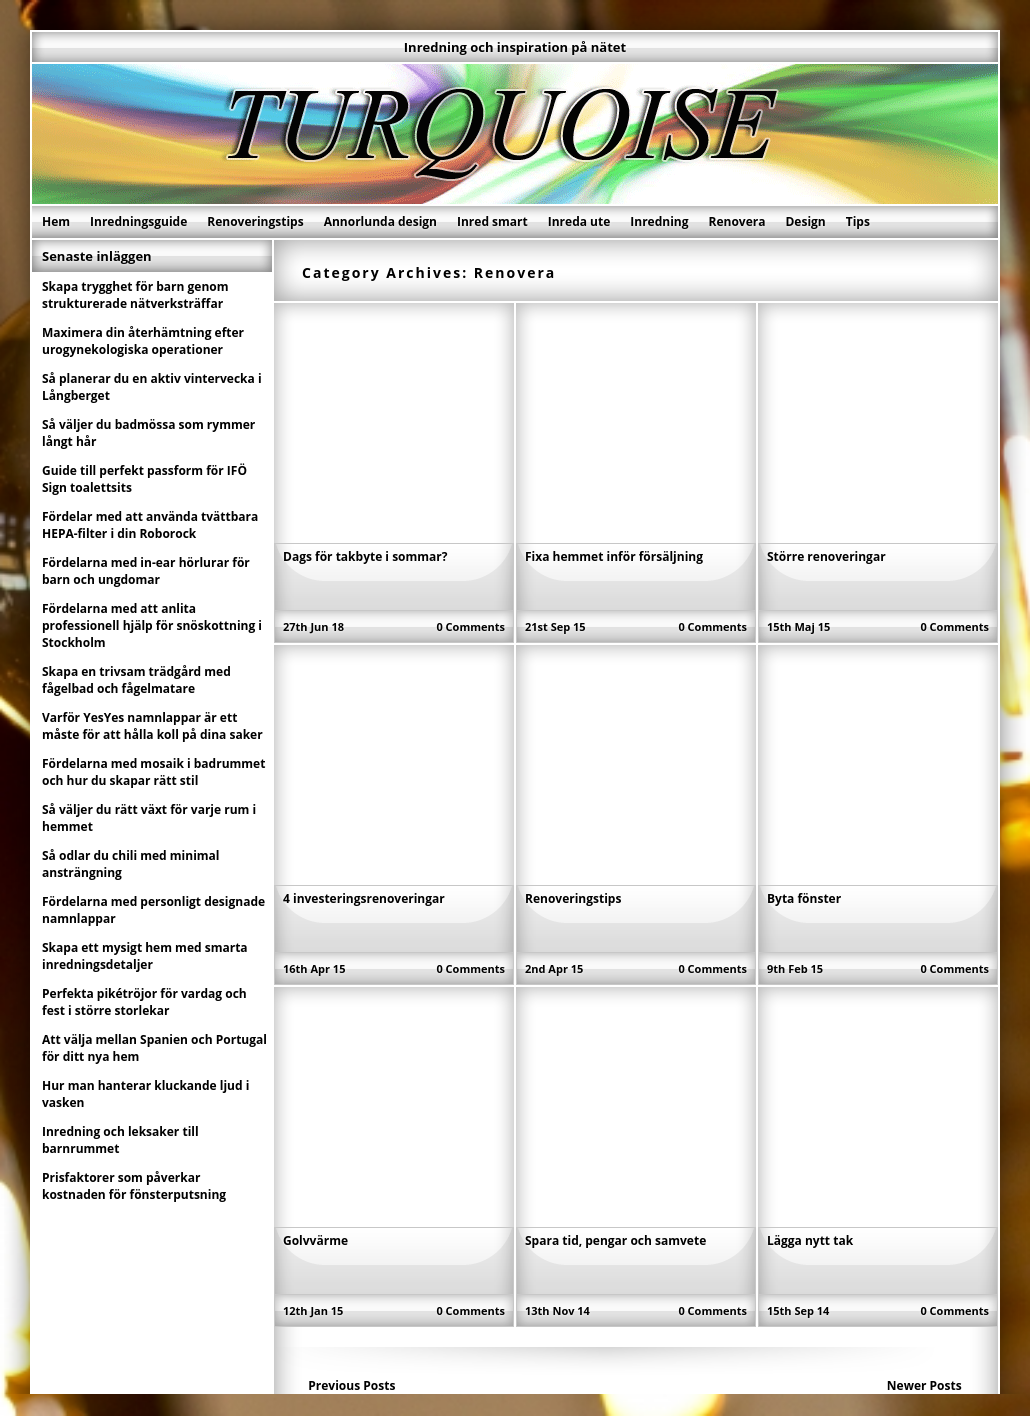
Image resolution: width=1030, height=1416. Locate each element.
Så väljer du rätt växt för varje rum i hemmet (149, 818)
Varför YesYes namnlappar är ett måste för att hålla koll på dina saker (152, 726)
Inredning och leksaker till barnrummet (120, 1140)
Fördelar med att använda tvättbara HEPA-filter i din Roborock (150, 525)
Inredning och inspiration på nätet (515, 47)
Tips (858, 221)
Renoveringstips (255, 221)
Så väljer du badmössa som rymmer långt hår (148, 433)
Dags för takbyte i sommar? (365, 556)
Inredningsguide (138, 221)
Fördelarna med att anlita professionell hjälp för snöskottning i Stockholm (152, 625)
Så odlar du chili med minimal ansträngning (131, 864)
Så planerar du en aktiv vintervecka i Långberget (152, 387)
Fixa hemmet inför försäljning (614, 556)
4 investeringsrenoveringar (364, 898)
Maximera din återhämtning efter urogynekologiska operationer (143, 341)
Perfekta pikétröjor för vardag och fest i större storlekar (144, 1002)
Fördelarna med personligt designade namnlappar (153, 910)
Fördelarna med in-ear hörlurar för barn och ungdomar (146, 571)
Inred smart (492, 221)
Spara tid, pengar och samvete (615, 1240)
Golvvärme (315, 1240)
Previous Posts (351, 1385)
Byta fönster (804, 898)
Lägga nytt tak (810, 1240)
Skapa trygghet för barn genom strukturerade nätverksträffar (135, 295)
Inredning (659, 221)
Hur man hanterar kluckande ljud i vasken (145, 1094)
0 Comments (470, 626)
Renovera (737, 221)
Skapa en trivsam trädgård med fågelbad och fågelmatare (136, 680)
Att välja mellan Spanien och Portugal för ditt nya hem (154, 1048)
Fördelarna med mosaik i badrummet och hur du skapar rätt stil (153, 772)
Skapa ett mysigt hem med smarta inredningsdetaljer (145, 956)
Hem (56, 221)
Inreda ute (579, 221)
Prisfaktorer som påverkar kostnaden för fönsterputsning (134, 1186)
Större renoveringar (826, 556)
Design (805, 221)
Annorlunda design (380, 221)
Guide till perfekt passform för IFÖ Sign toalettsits (144, 479)
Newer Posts (924, 1385)
